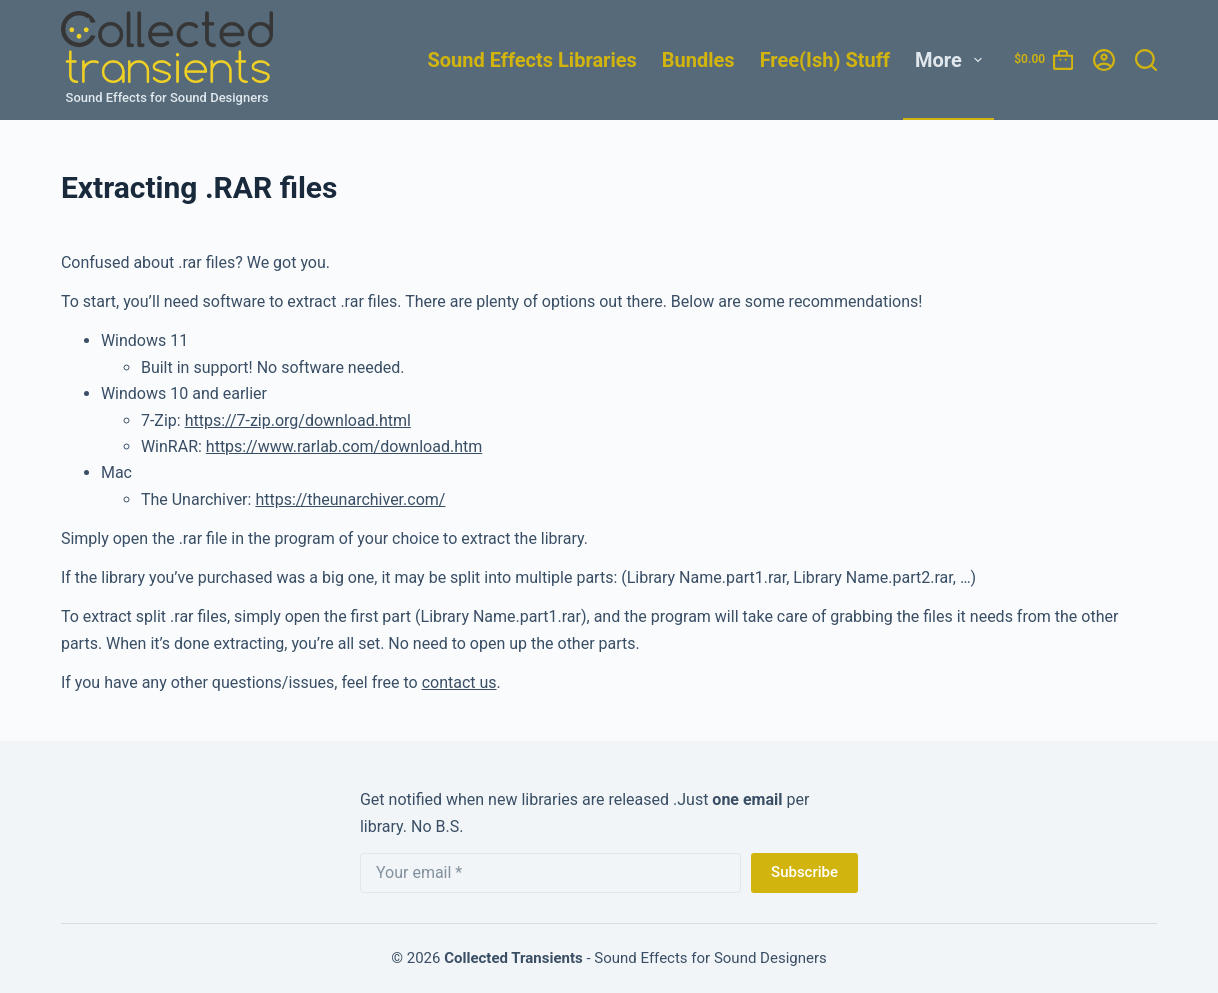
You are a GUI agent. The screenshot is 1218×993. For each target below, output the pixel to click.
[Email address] (550, 873)
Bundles (698, 60)
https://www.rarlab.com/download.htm (344, 446)
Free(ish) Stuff (825, 60)
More (952, 60)
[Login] (1104, 60)
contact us (459, 682)
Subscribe (804, 872)
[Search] (1146, 60)
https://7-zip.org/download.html (298, 420)
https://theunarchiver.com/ (350, 499)
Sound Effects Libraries (531, 60)
